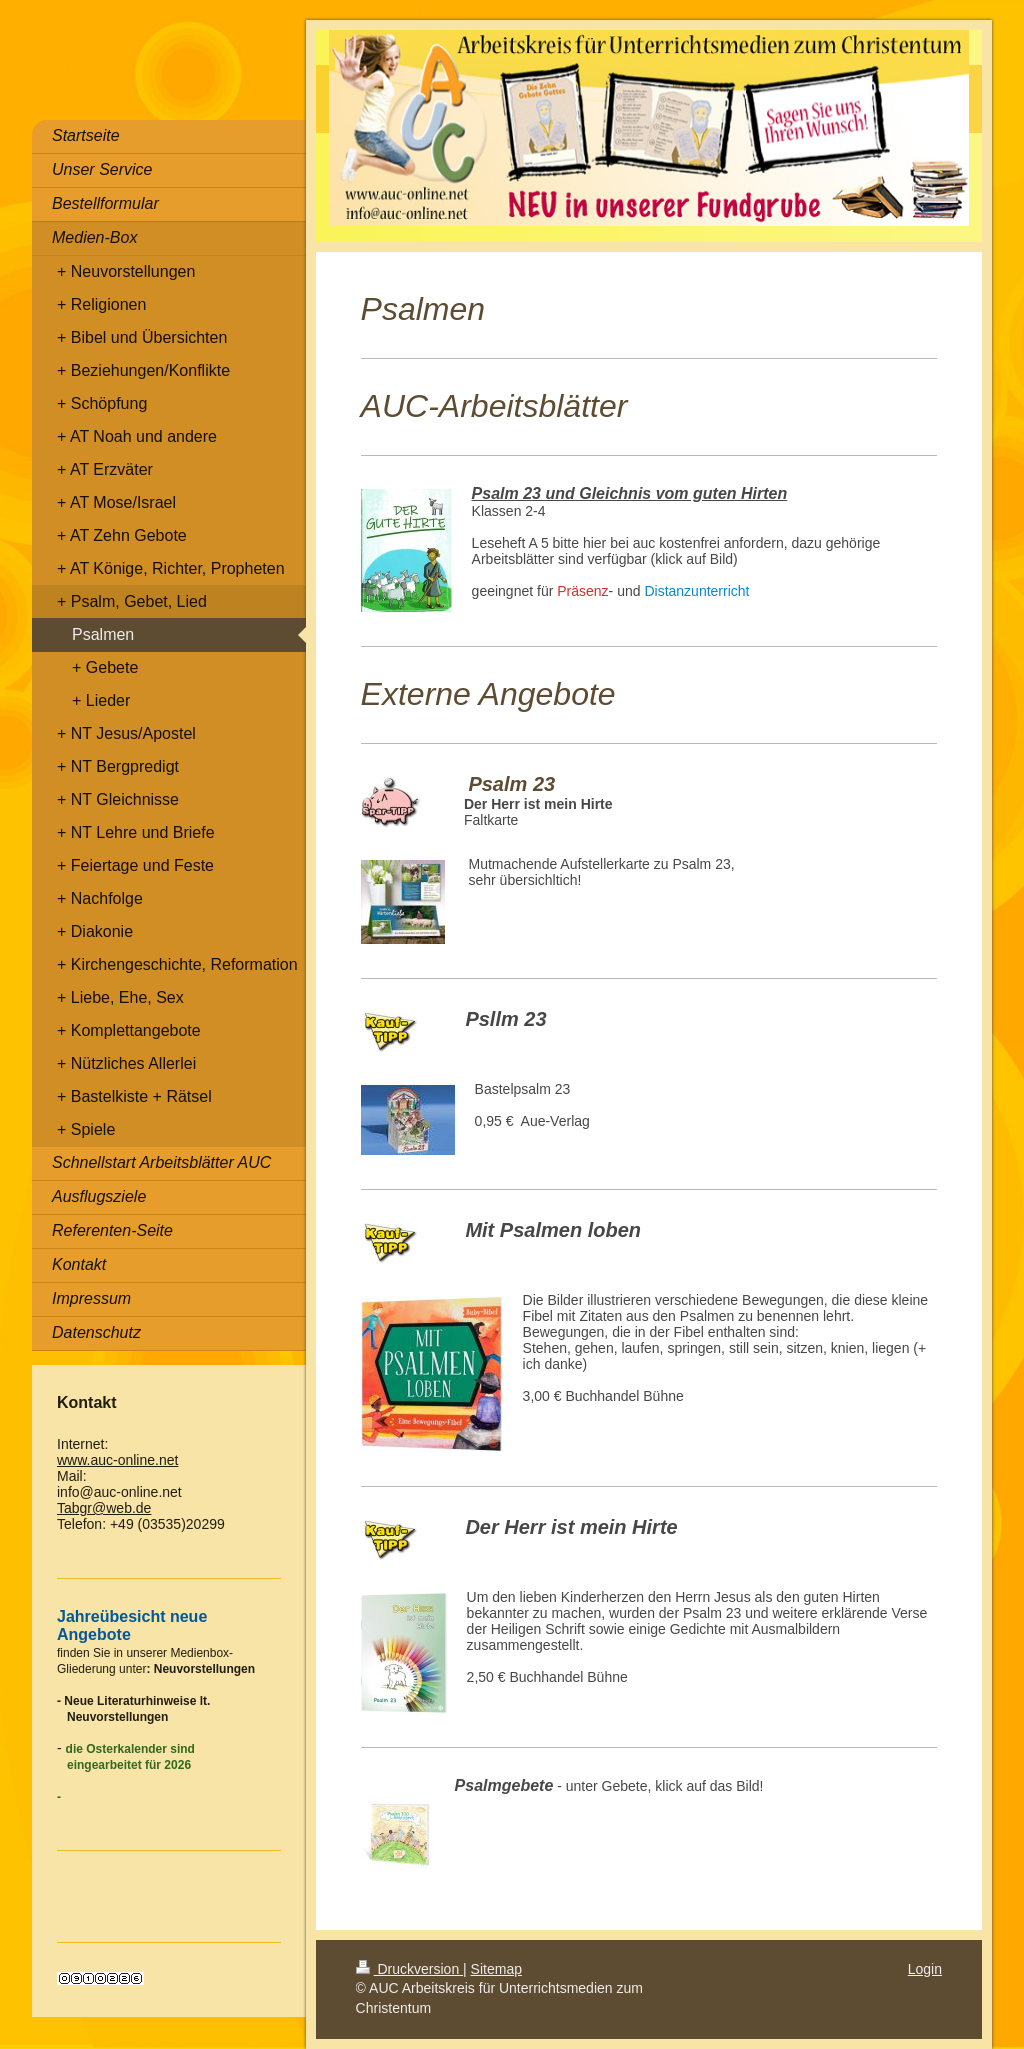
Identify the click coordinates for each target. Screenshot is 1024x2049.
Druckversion (409, 1969)
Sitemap (496, 1969)
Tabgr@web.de (104, 1508)
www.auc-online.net (117, 1460)
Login (925, 1969)
